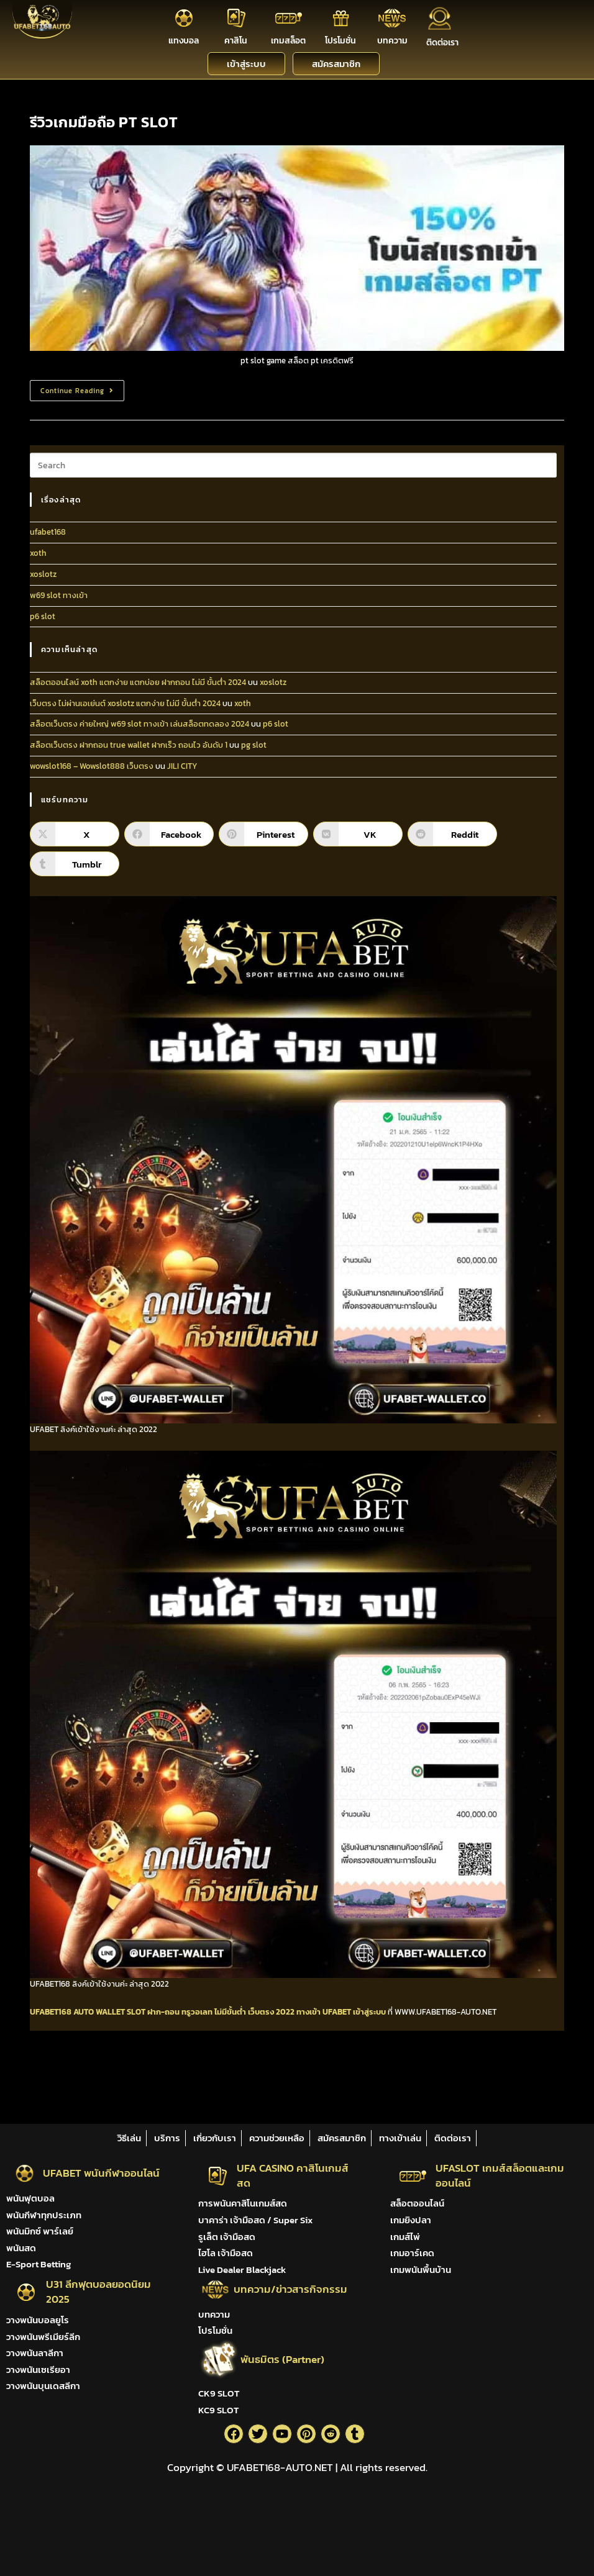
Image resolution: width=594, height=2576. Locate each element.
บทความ (392, 40)
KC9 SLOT (218, 2410)
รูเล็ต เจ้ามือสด (226, 2236)
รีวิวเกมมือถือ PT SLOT (104, 122)
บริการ (167, 2138)
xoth (38, 553)
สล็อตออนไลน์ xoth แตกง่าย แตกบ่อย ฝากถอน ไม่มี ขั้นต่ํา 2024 (138, 682)
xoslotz (43, 574)
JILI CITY (182, 766)
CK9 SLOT (218, 2393)
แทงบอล (183, 40)
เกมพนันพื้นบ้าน (420, 2269)
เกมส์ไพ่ (405, 2236)
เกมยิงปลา (410, 2220)
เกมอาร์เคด (412, 2253)
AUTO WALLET (99, 2012)
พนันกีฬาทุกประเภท (43, 2215)
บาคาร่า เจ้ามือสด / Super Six (255, 2220)
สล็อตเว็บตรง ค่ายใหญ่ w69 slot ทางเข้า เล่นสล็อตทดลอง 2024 (139, 724)
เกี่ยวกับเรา (214, 2138)
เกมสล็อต (288, 40)
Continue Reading (82, 388)
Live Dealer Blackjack (242, 2269)
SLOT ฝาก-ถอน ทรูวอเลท (169, 2012)
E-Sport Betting (38, 2264)
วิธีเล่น (129, 2138)
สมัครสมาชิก (342, 2138)
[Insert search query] (293, 465)
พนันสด (21, 2248)
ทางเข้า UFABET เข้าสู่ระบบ (341, 2012)
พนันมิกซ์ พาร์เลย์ (39, 2231)
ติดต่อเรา (442, 42)
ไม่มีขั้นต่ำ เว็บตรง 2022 (254, 2012)
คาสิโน (235, 40)
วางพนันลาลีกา (34, 2353)
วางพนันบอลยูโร (37, 2320)
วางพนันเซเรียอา (38, 2369)
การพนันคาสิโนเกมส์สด (242, 2203)
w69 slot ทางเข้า (59, 595)
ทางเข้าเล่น (400, 2138)
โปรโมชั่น (340, 40)
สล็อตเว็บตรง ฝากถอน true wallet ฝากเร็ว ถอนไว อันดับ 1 (128, 745)
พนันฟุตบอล (30, 2198)
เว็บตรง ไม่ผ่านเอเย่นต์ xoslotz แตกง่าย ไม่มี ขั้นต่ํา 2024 (125, 703)
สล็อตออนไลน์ (417, 2203)
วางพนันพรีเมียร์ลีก (43, 2336)
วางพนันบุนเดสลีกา (43, 2386)
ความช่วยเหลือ (276, 2138)
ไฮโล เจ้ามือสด (225, 2253)
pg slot (254, 745)
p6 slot (42, 616)
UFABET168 (50, 2012)
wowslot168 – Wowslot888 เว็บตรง (91, 766)
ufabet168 (48, 532)
